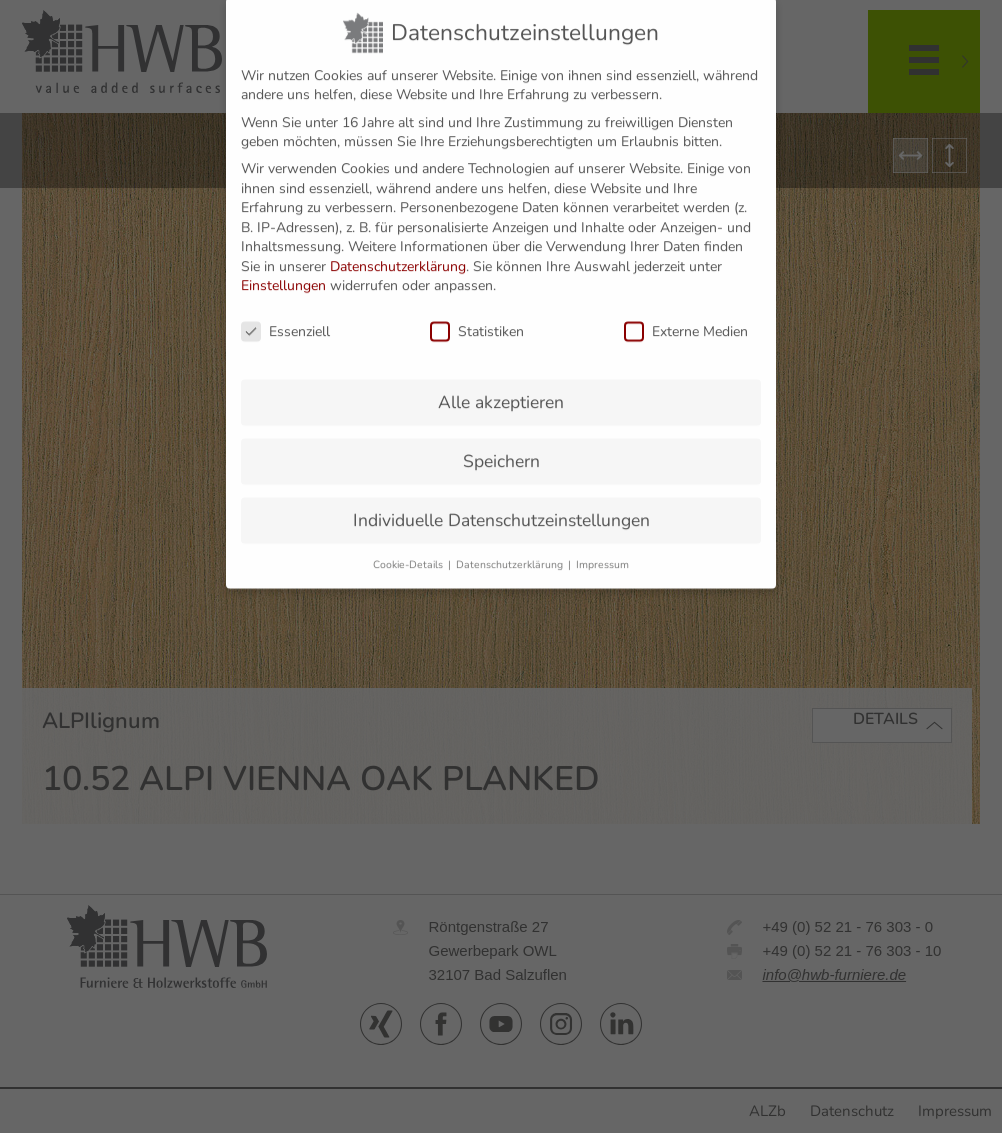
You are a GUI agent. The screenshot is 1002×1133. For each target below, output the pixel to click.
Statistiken (477, 310)
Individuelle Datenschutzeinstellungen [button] (501, 498)
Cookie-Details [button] (409, 542)
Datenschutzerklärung (398, 244)
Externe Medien (686, 310)
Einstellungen (283, 264)
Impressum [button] (602, 542)
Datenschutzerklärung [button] (511, 542)
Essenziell (285, 310)
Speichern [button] (501, 440)
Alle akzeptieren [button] (501, 381)
